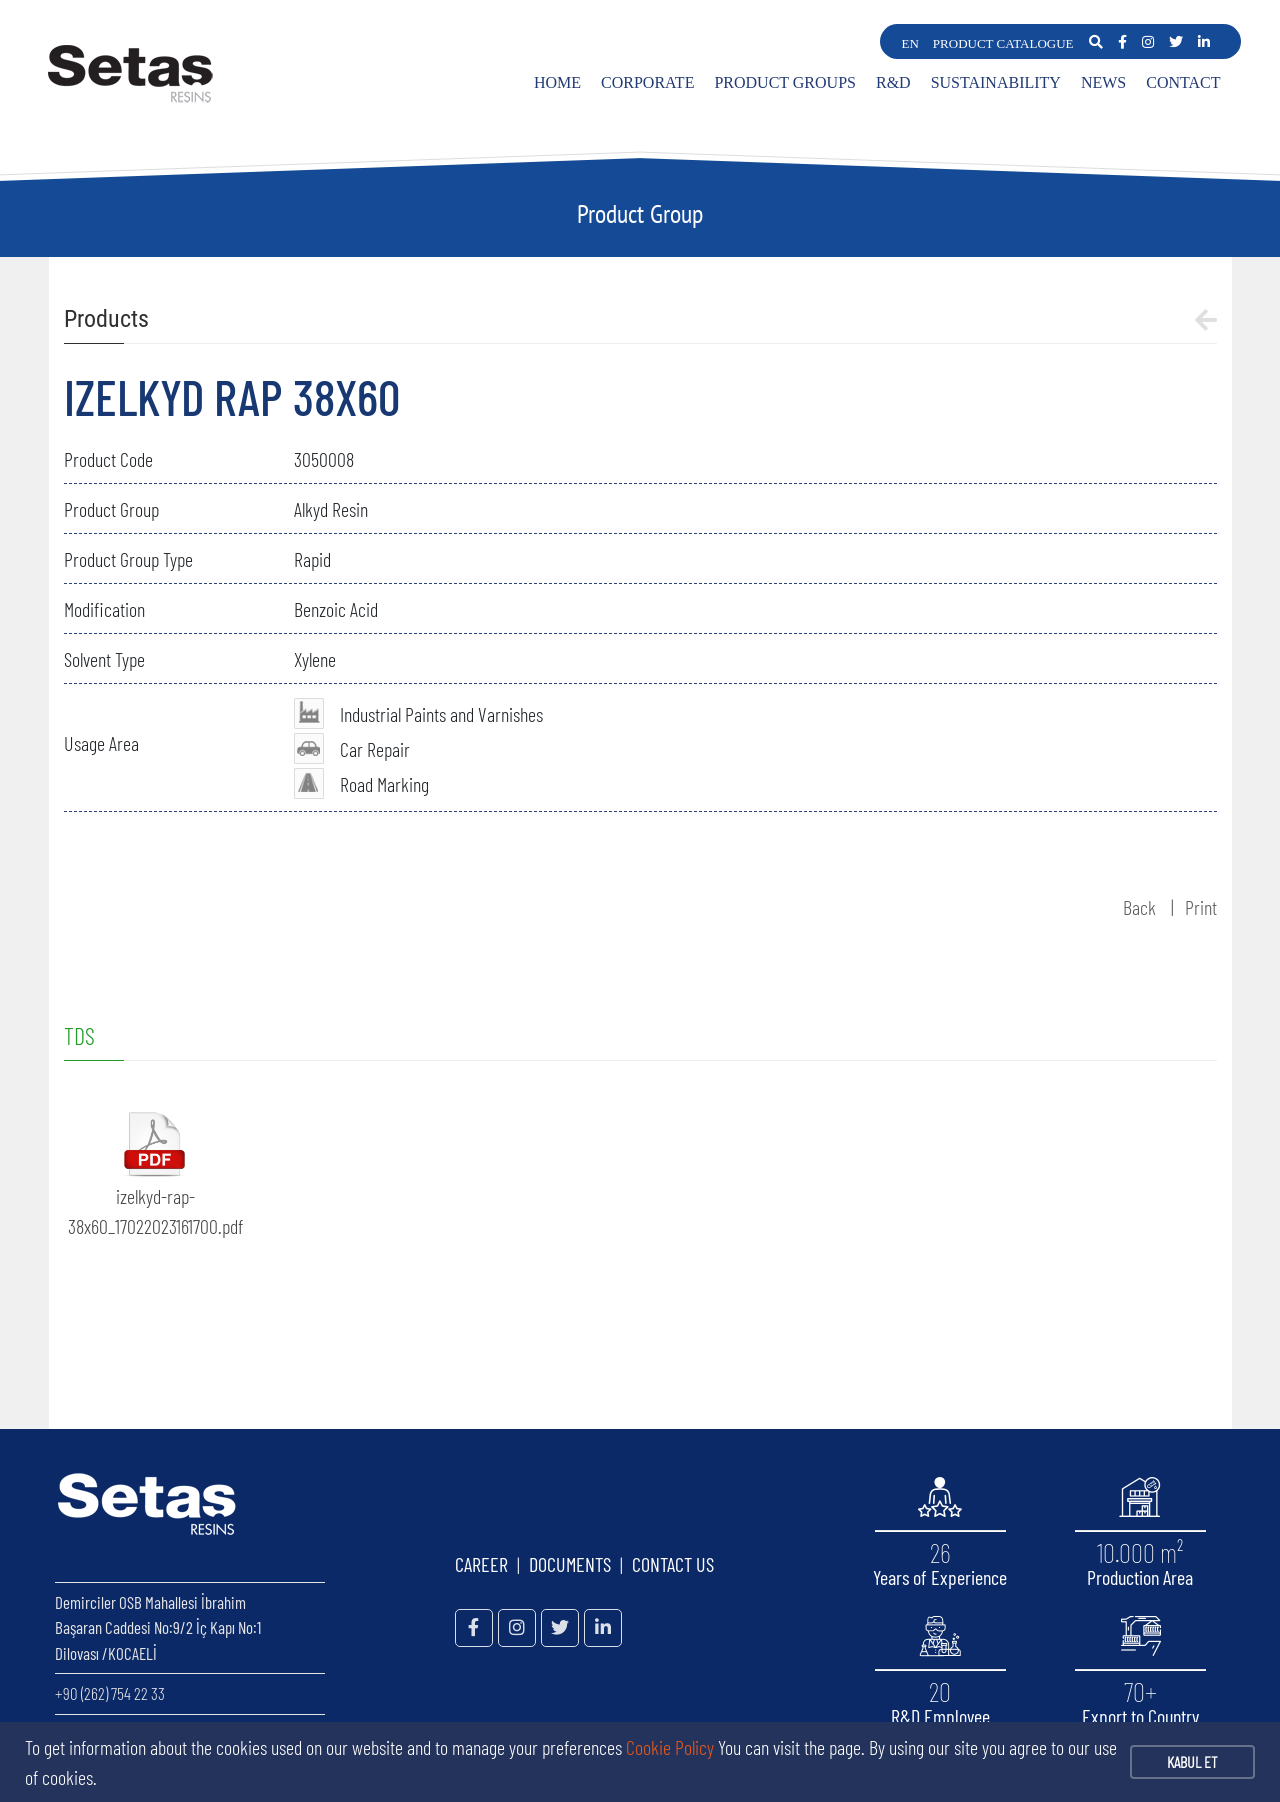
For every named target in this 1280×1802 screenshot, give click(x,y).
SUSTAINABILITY (996, 82)
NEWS (1103, 82)
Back (1139, 907)
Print (1201, 907)
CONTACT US (673, 1564)
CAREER (481, 1564)
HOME (557, 82)
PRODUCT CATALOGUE (1003, 43)
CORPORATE (647, 82)
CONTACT (1183, 82)
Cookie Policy (670, 1747)
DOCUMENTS (570, 1564)
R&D (893, 82)
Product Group (640, 213)
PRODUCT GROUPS (785, 82)
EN (910, 43)
